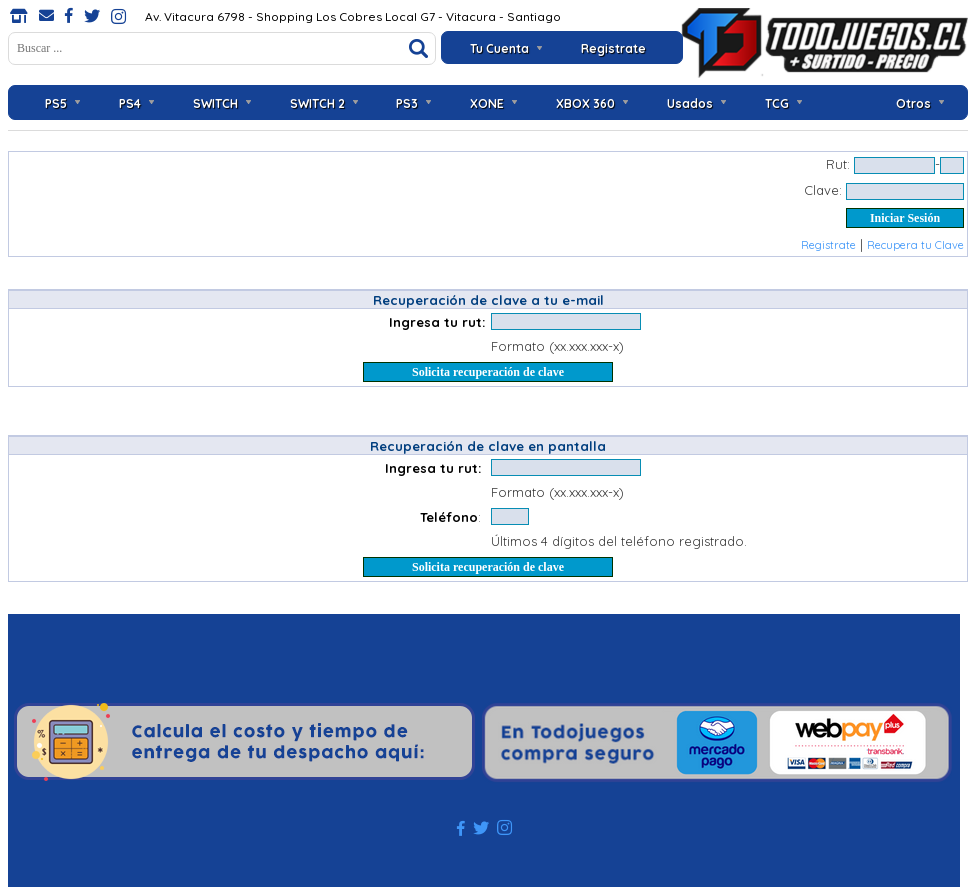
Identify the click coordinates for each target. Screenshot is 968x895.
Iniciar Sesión (905, 218)
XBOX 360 (585, 103)
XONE (487, 103)
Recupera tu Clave (915, 245)
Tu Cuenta (499, 48)
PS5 (56, 103)
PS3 (407, 103)
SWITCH (215, 103)
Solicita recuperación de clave (488, 372)
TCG (777, 103)
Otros (913, 103)
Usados (690, 103)
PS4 (130, 103)
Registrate (613, 48)
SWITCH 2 (317, 103)
